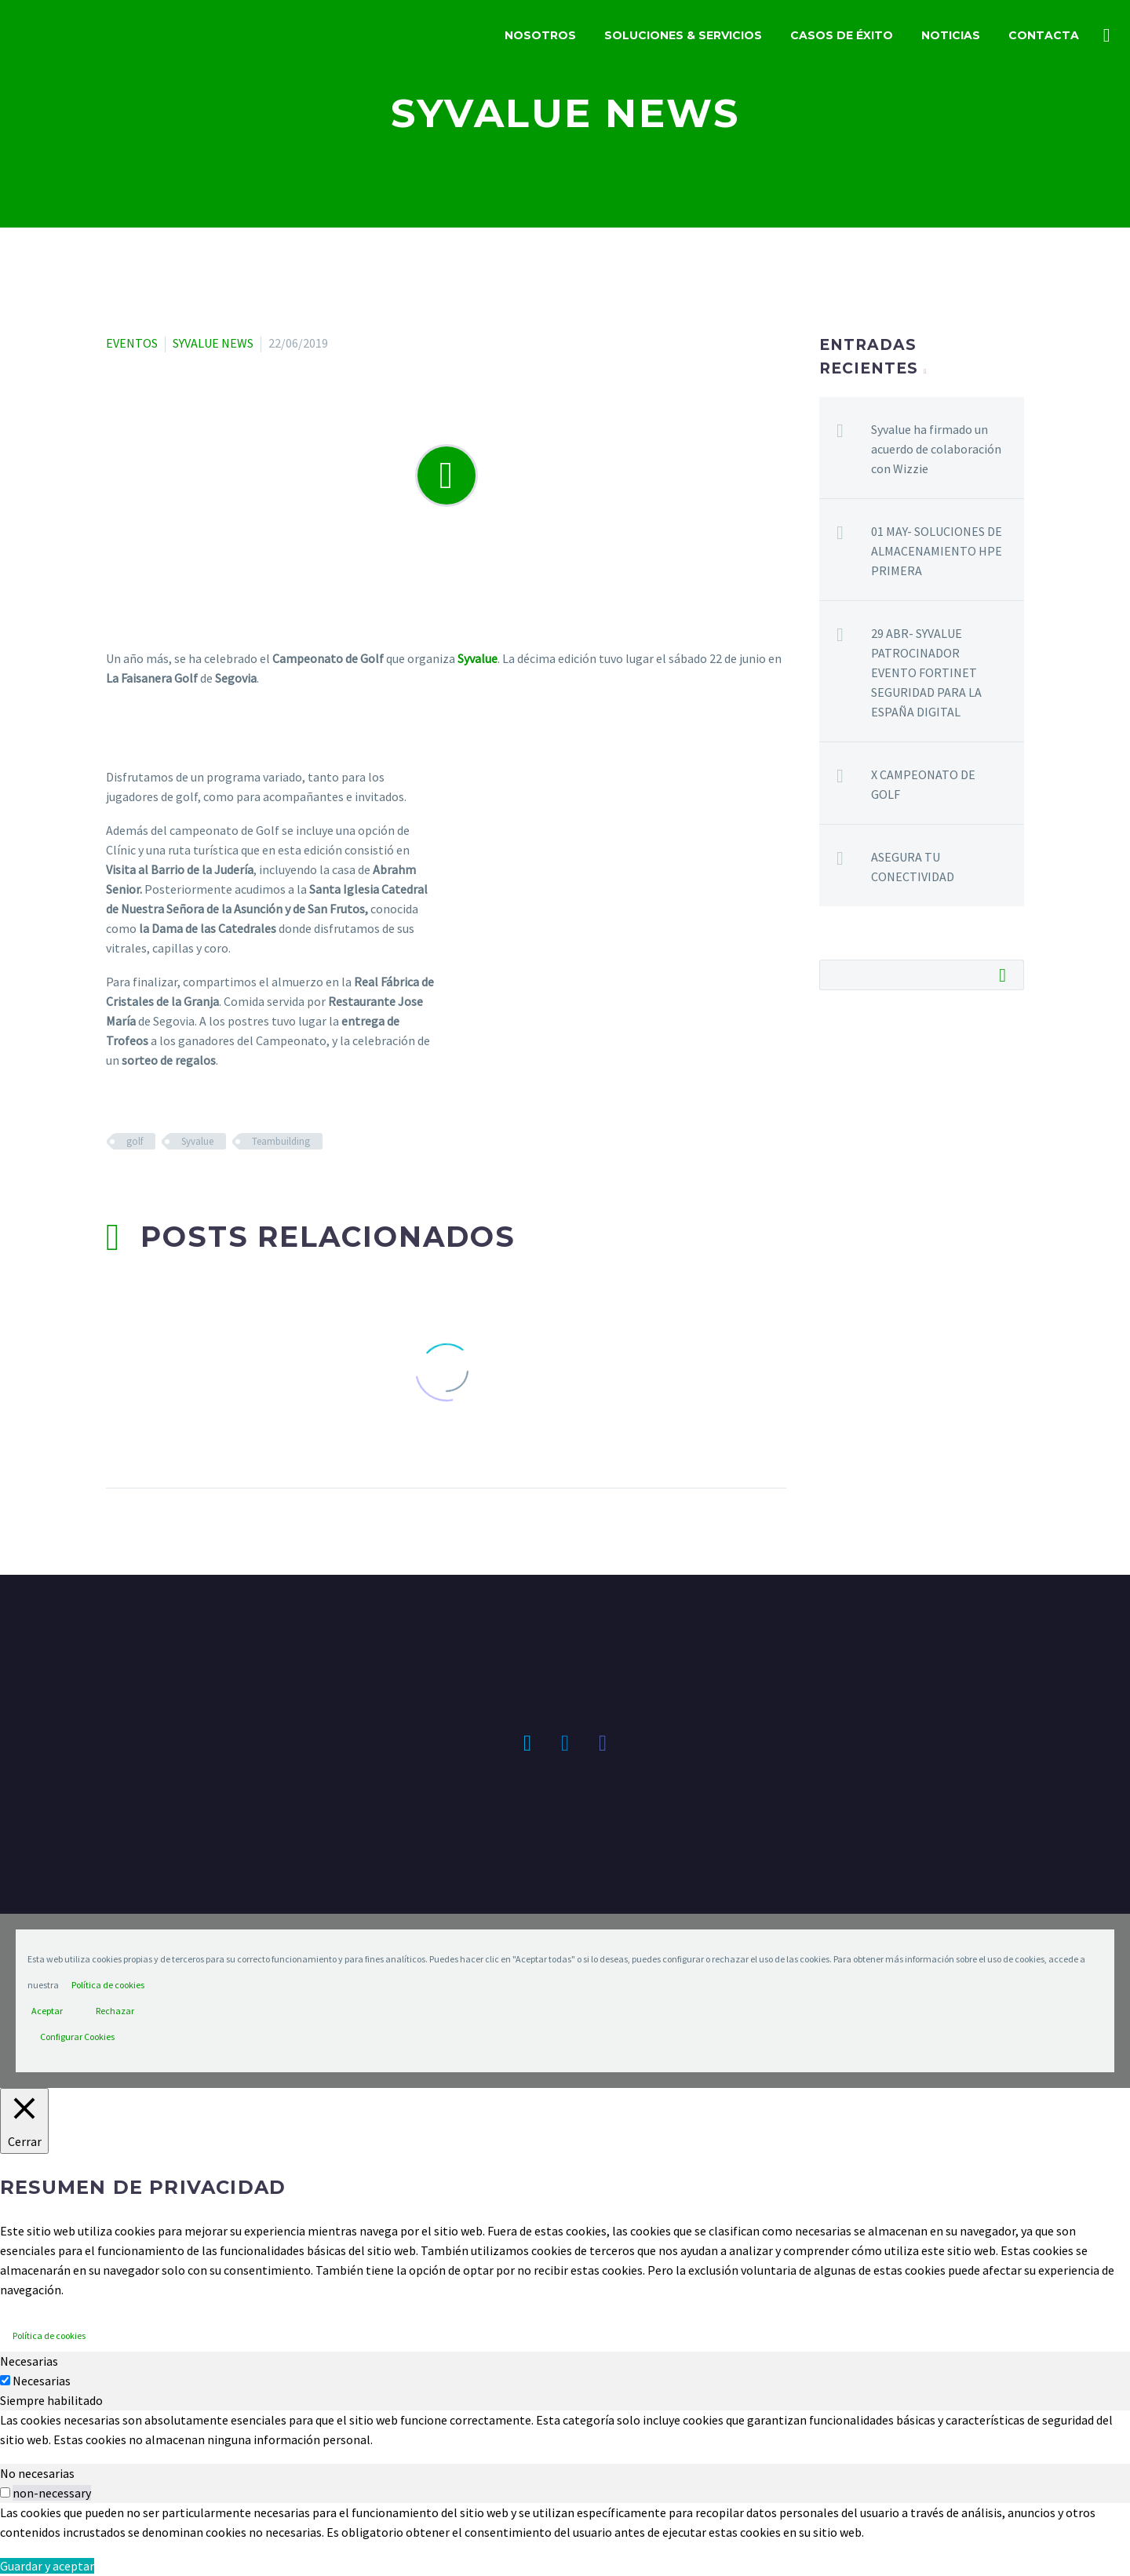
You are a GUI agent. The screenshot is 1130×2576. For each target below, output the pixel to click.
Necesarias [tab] (29, 2361)
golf (134, 1141)
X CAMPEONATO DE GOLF (923, 784)
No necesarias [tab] (37, 2473)
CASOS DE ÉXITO (841, 35)
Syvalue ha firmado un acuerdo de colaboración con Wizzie (936, 448)
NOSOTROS (540, 35)
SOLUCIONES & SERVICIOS (683, 35)
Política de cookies (107, 1985)
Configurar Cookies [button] (77, 2036)
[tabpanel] (565, 2430)
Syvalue (197, 1141)
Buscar (1007, 974)
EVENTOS (132, 343)
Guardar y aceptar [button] (47, 2566)
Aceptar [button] (47, 2011)
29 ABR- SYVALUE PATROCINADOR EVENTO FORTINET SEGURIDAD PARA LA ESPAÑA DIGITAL (926, 672)
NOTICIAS (950, 35)
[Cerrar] (24, 2121)
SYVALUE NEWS (213, 343)
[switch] (5, 2492)
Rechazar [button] (115, 2011)
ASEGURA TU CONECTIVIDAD (912, 866)
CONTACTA (1043, 35)
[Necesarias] (5, 2380)
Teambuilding (281, 1141)
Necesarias (42, 2380)
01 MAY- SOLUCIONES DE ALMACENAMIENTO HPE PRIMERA (936, 550)
